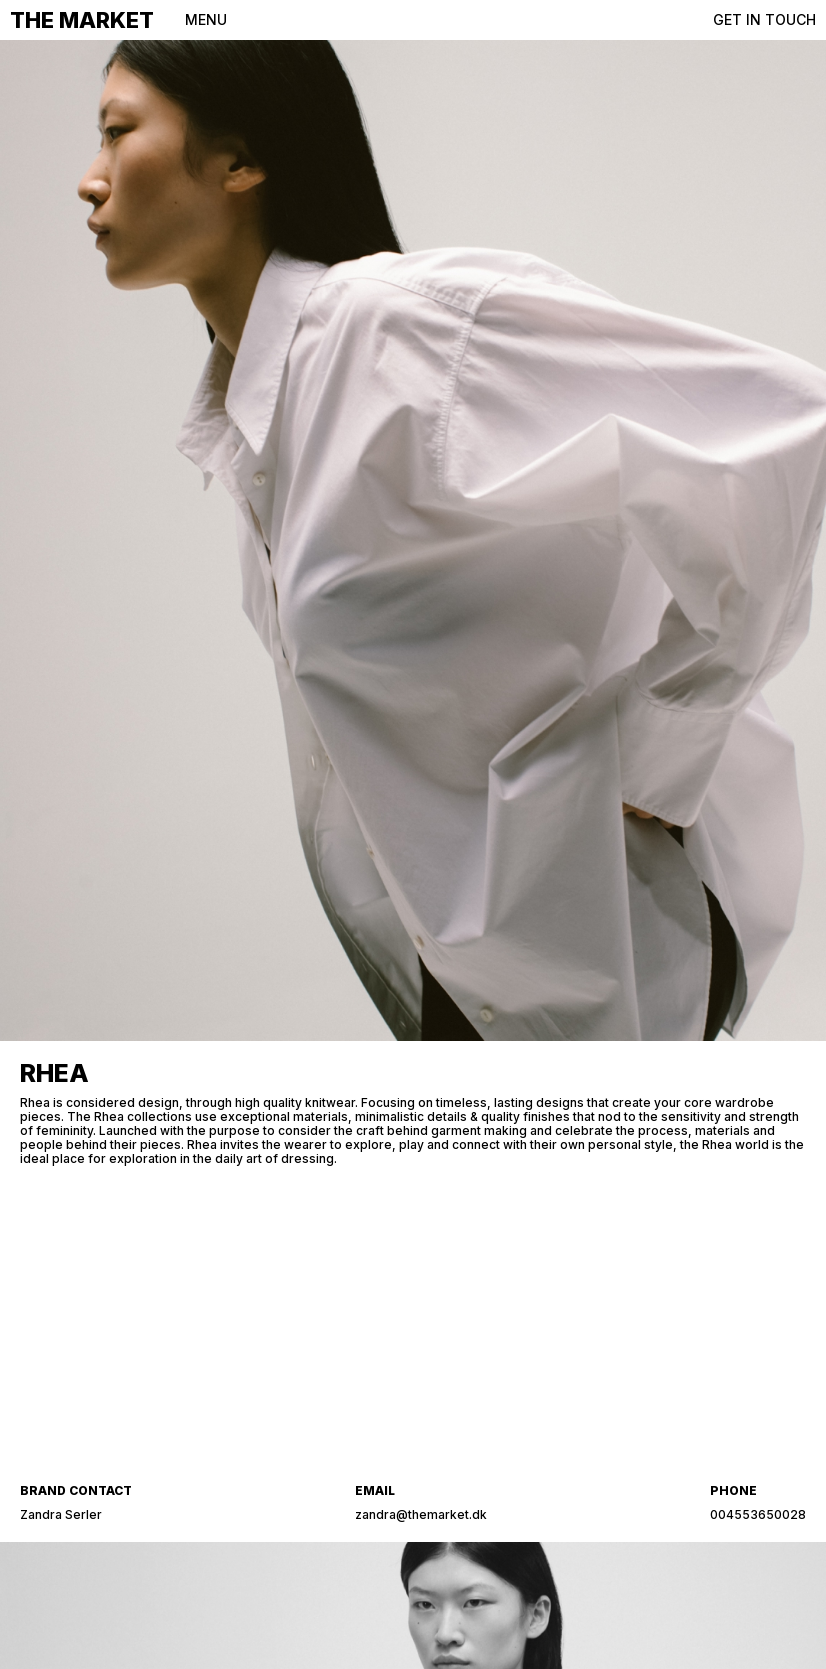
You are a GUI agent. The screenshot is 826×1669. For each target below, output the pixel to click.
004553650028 (758, 1515)
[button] (201, 20)
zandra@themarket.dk (421, 1515)
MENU (206, 19)
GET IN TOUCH (764, 19)
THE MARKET (82, 20)
